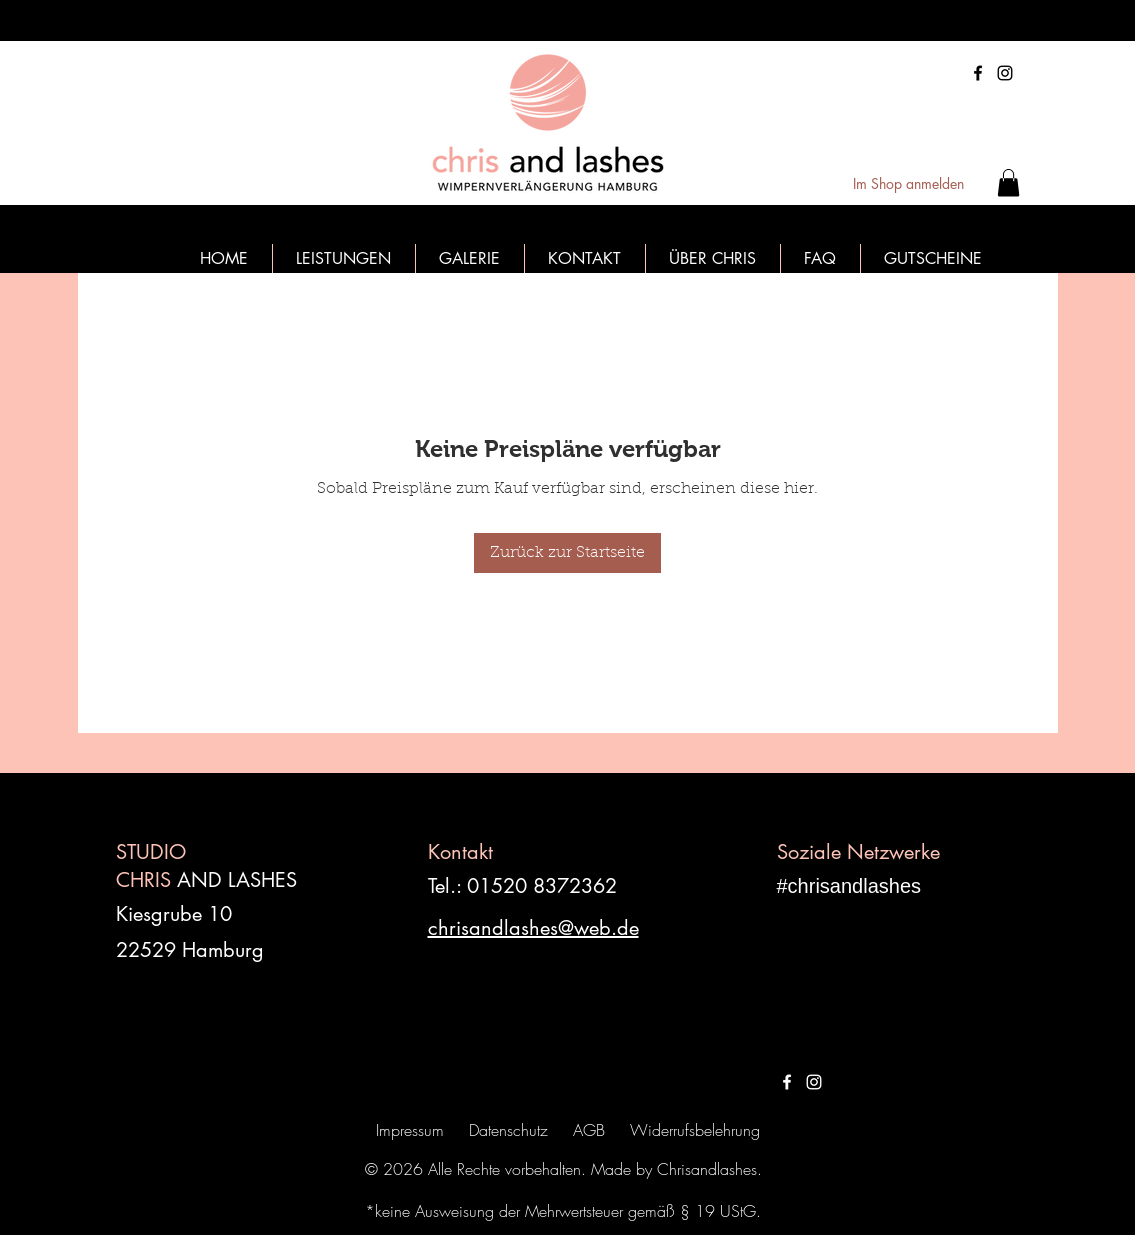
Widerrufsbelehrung (695, 1130)
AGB (589, 1130)
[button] (1008, 182)
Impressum (410, 1130)
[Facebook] (978, 73)
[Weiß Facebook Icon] (787, 1082)
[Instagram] (1005, 73)
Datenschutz (508, 1130)
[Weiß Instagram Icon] (814, 1082)
